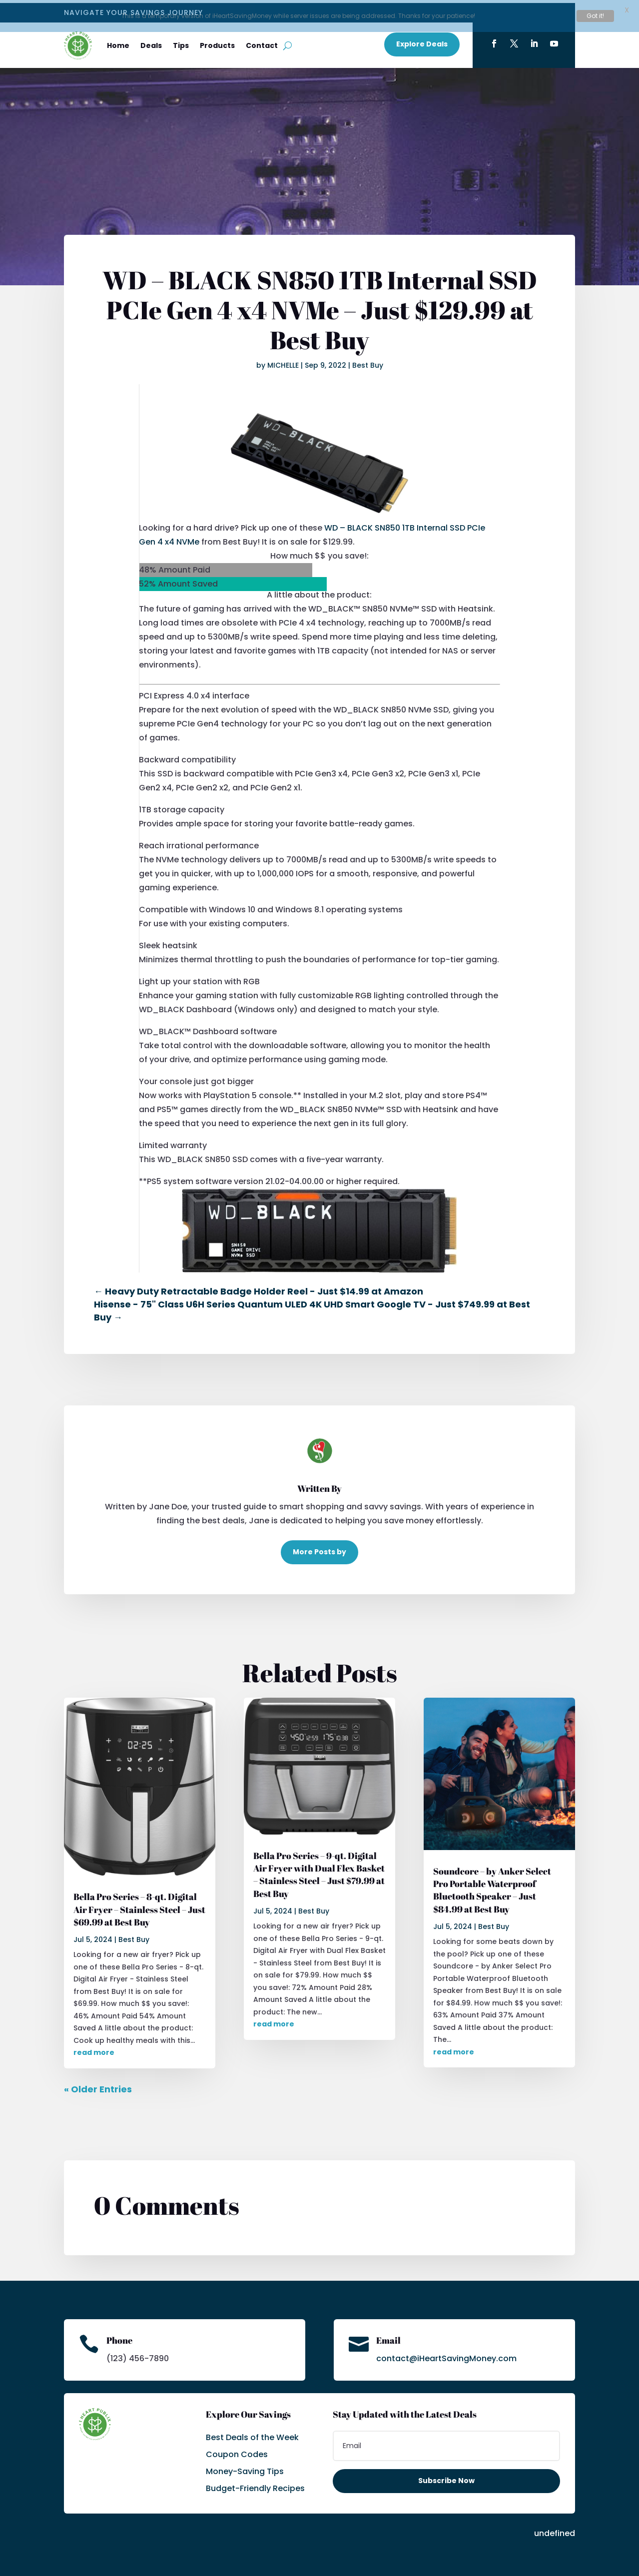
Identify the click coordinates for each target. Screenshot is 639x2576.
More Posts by (319, 1549)
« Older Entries (98, 2086)
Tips (181, 43)
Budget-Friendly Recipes (255, 2486)
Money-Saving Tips (245, 2469)
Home (118, 43)
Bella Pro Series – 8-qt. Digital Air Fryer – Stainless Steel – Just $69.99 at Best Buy (139, 1906)
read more (93, 2050)
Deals (151, 43)
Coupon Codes (237, 2452)
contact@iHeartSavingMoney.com (446, 2355)
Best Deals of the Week (252, 2435)
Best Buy (367, 362)
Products (217, 43)
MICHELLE (283, 362)
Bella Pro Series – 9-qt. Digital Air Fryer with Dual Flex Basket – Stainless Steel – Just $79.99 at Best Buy (319, 1872)
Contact (262, 43)
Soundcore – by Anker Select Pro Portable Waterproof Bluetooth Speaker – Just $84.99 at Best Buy (492, 1887)
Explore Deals (422, 41)
